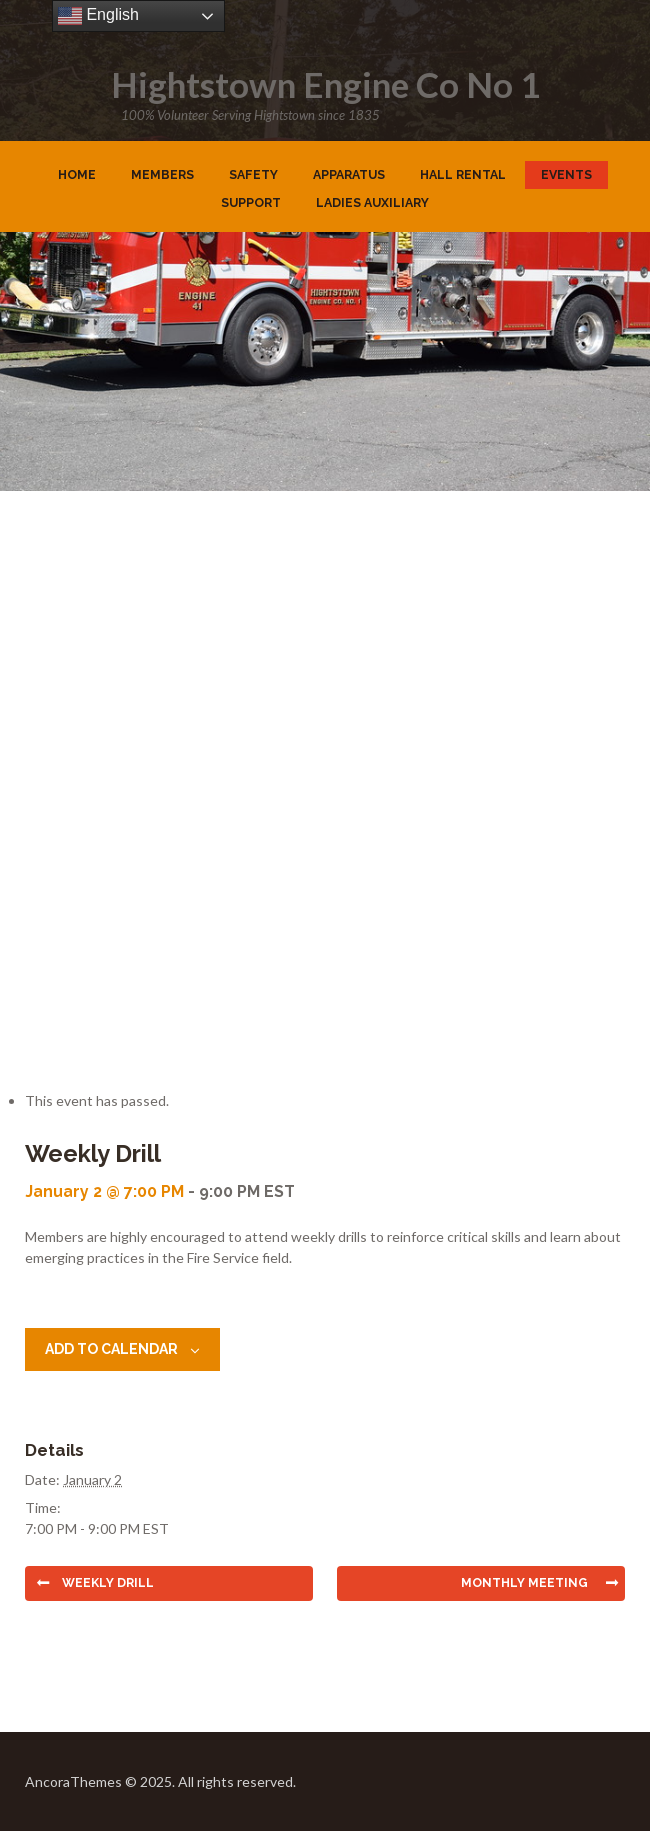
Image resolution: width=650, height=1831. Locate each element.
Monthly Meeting (524, 1583)
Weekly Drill (108, 1583)
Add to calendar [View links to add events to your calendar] (111, 1349)
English (98, 16)
